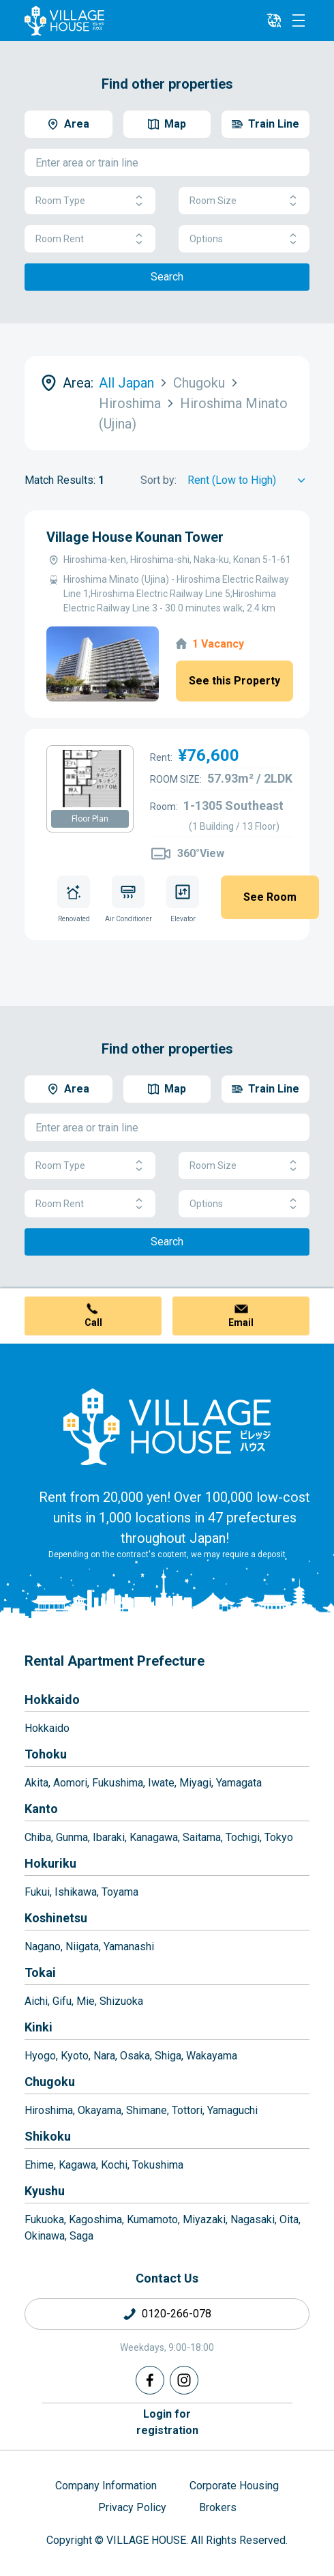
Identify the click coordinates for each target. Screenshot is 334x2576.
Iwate (161, 1782)
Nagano (43, 1946)
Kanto (41, 1808)
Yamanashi (129, 1946)
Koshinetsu (56, 1918)
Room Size (244, 201)
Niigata (82, 1946)
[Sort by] (248, 480)
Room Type (90, 201)
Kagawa (77, 2164)
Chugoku (50, 2081)
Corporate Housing (234, 2485)
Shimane (146, 2110)
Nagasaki (252, 2219)
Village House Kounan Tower (135, 537)
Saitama (202, 1837)
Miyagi (195, 1782)
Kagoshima (95, 2219)
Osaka (135, 2055)
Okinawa (45, 2235)
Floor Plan (90, 819)
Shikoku (48, 2136)
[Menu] (298, 20)
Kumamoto (152, 2219)
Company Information (106, 2485)
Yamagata (239, 1782)
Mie (85, 2001)
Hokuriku (50, 1863)
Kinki (38, 2027)
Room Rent (90, 239)
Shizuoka (121, 2001)
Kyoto (75, 2055)
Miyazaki (204, 2219)
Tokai (40, 1972)
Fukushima (117, 1782)
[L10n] (274, 20)
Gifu (62, 2001)
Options (244, 239)
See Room (270, 897)
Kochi (114, 2164)
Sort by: (158, 480)
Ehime (39, 2164)
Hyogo (40, 2055)
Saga (81, 2235)
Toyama (120, 1891)
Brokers (218, 2507)
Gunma (72, 1837)
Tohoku (46, 1754)
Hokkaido (52, 1699)
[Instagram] (184, 2380)
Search (167, 276)
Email (241, 1322)
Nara (104, 2055)
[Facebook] (150, 2380)
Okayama (99, 2110)
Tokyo (278, 1837)
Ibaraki (109, 1837)
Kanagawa (154, 1837)
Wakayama (211, 2055)
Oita (289, 2219)
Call (93, 1322)
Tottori (187, 2110)
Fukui (37, 1891)
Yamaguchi (232, 2110)
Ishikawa (76, 1891)
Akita (36, 1782)
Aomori (70, 1782)
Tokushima (157, 2164)
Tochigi (243, 1837)
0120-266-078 (176, 2313)
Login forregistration (167, 2422)
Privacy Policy (132, 2507)
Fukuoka (44, 2219)
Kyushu (45, 2191)
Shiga (168, 2055)
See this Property (234, 680)
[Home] (167, 1426)
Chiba (38, 1837)
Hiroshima (49, 2110)
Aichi (36, 2001)
